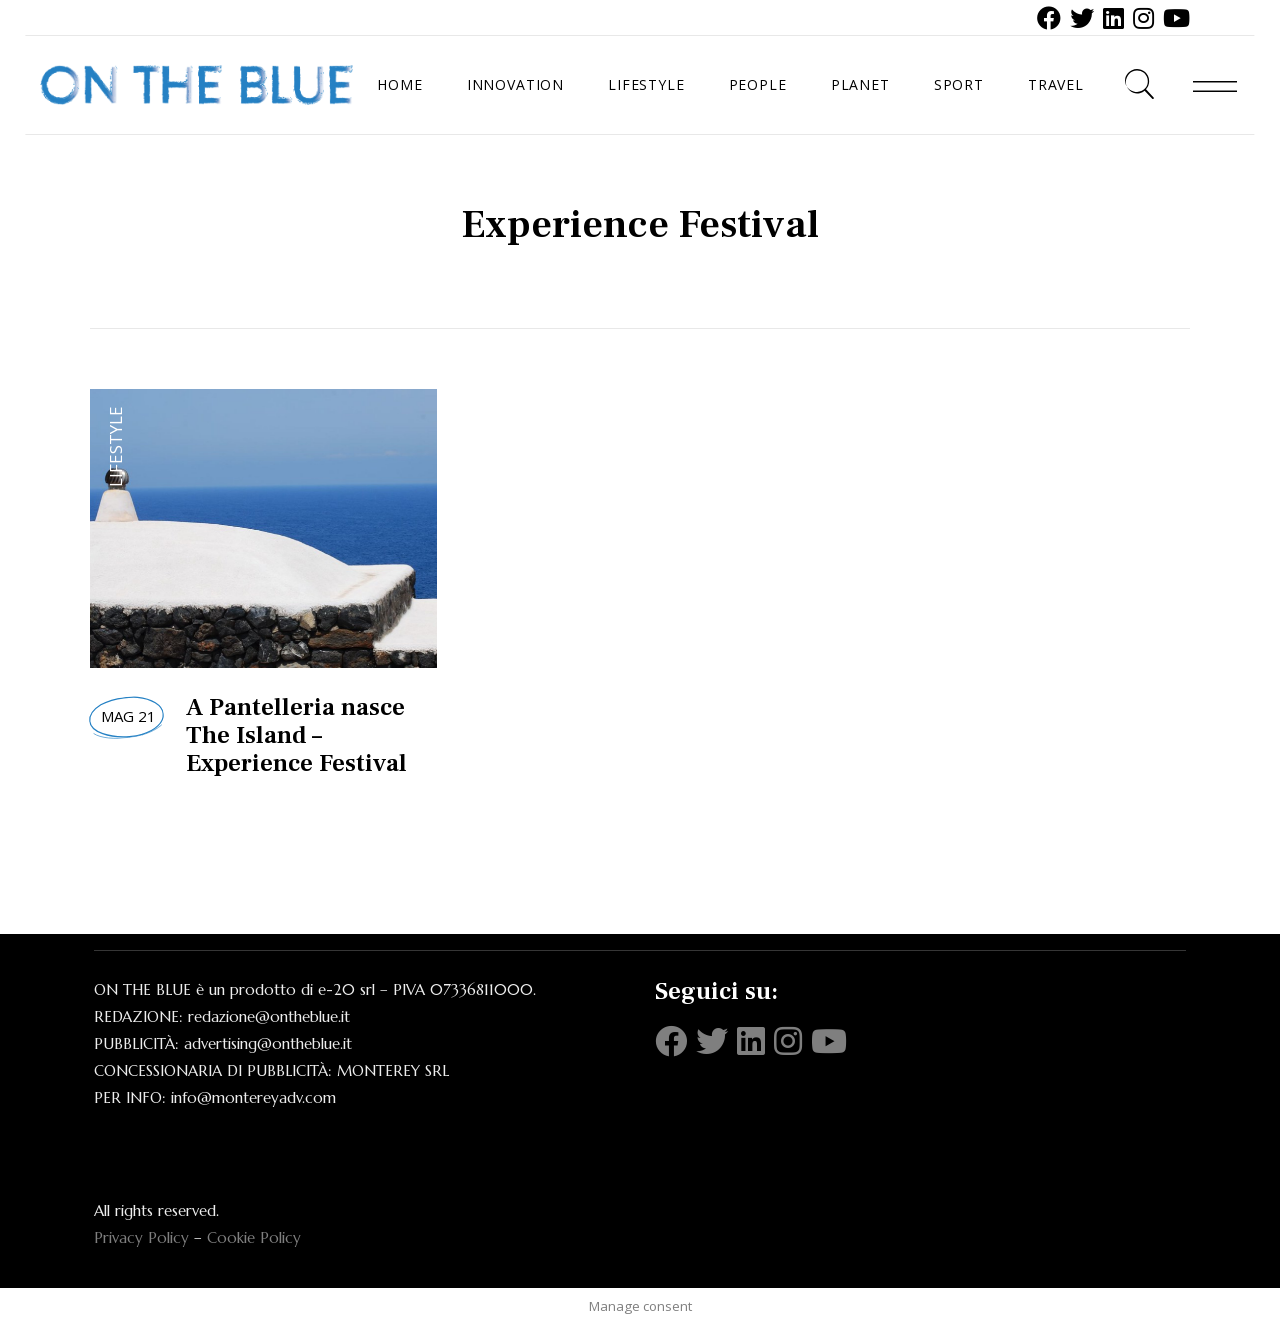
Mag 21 (128, 716)
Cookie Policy (254, 1237)
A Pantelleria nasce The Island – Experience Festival (296, 735)
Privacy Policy (141, 1237)
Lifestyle (115, 446)
